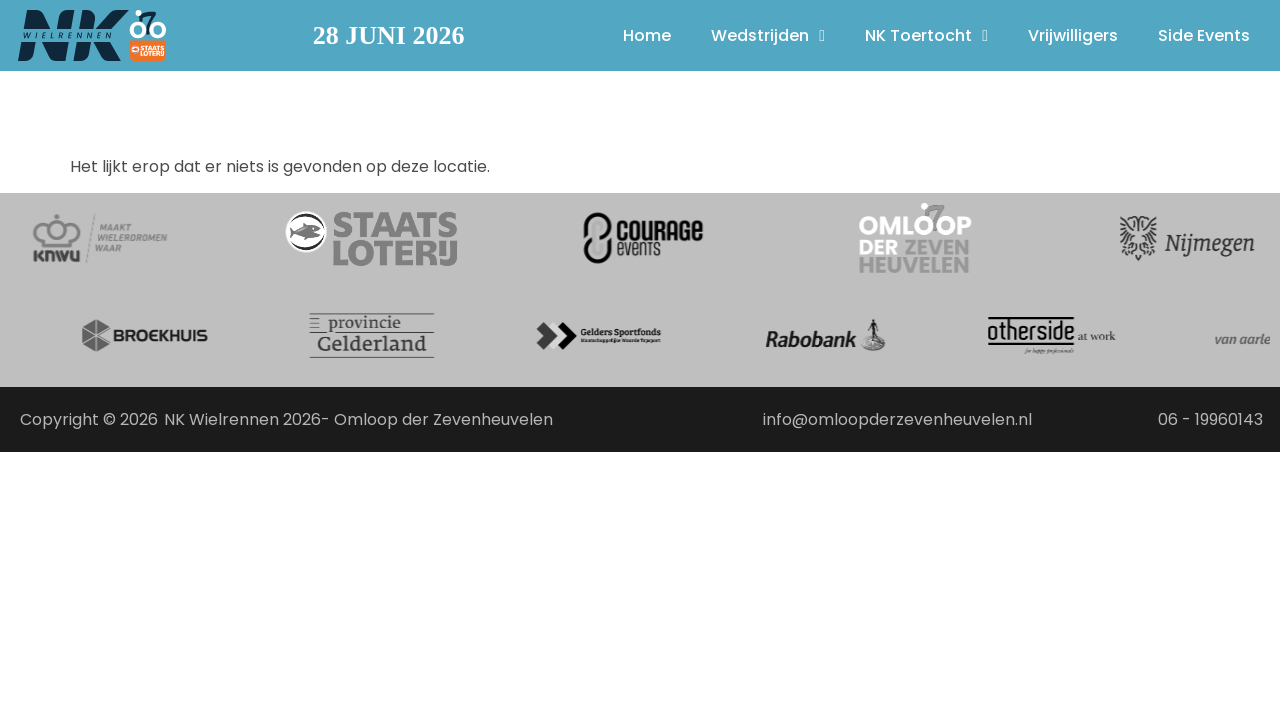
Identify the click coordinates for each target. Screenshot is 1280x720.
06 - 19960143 (1210, 419)
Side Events (1204, 35)
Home (647, 35)
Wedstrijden (768, 36)
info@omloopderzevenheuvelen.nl (897, 419)
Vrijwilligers (1073, 35)
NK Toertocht (926, 36)
